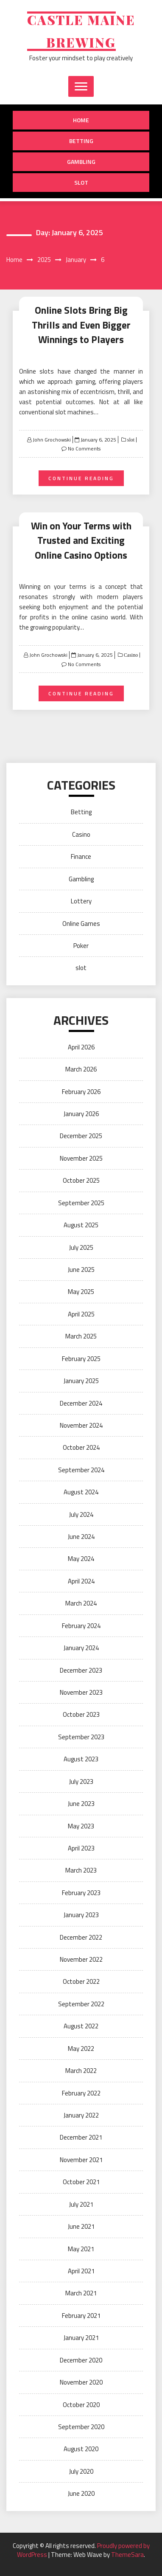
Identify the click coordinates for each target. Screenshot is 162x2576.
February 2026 (81, 1092)
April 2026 (81, 1047)
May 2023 (81, 1826)
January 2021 (81, 2338)
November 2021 (81, 2160)
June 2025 (81, 1269)
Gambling (81, 161)
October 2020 (81, 2405)
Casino (130, 655)
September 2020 (81, 2427)
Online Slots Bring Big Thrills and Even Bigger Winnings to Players (81, 325)
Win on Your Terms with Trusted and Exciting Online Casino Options (81, 540)
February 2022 (81, 2093)
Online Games (81, 923)
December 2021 (81, 2137)
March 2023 (81, 1870)
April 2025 (81, 1314)
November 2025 (81, 1158)
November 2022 (81, 1959)
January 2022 (81, 2115)
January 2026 (81, 1114)
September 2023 (81, 1737)
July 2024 (81, 1514)
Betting (81, 140)
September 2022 (81, 2004)
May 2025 (81, 1291)
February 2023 (81, 1893)
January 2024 (81, 1648)
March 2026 (81, 1069)
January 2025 (81, 1381)
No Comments (84, 448)
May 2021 (81, 2249)
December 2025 (81, 1136)
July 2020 (81, 2471)
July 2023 (81, 1781)
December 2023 (81, 1670)
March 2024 (81, 1603)
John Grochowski (52, 440)
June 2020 (81, 2493)
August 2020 (81, 2449)
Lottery (81, 901)
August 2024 (81, 1492)
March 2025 (81, 1336)
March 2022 (81, 2070)
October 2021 (81, 2182)
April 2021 (81, 2271)
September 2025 (81, 1203)
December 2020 (81, 2360)
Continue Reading (81, 478)
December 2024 (81, 1403)
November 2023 (81, 1692)
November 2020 (81, 2382)
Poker (81, 946)
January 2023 (81, 1915)
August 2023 (81, 1759)
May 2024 (81, 1559)
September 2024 (81, 1470)
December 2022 (81, 1937)
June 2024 (81, 1536)
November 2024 (81, 1425)
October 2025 (81, 1180)
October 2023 (81, 1714)
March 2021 (81, 2293)
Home (81, 119)
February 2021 (81, 2315)
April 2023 (81, 1848)
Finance (81, 856)
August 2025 (81, 1225)
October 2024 (81, 1447)
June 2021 (81, 2226)
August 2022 (81, 2026)
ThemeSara (127, 2554)
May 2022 (81, 2048)
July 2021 (81, 2204)
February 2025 (81, 1359)
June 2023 (81, 1803)
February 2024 (81, 1626)
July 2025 (81, 1247)
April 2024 (81, 1581)
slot (81, 182)
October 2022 (81, 1981)
